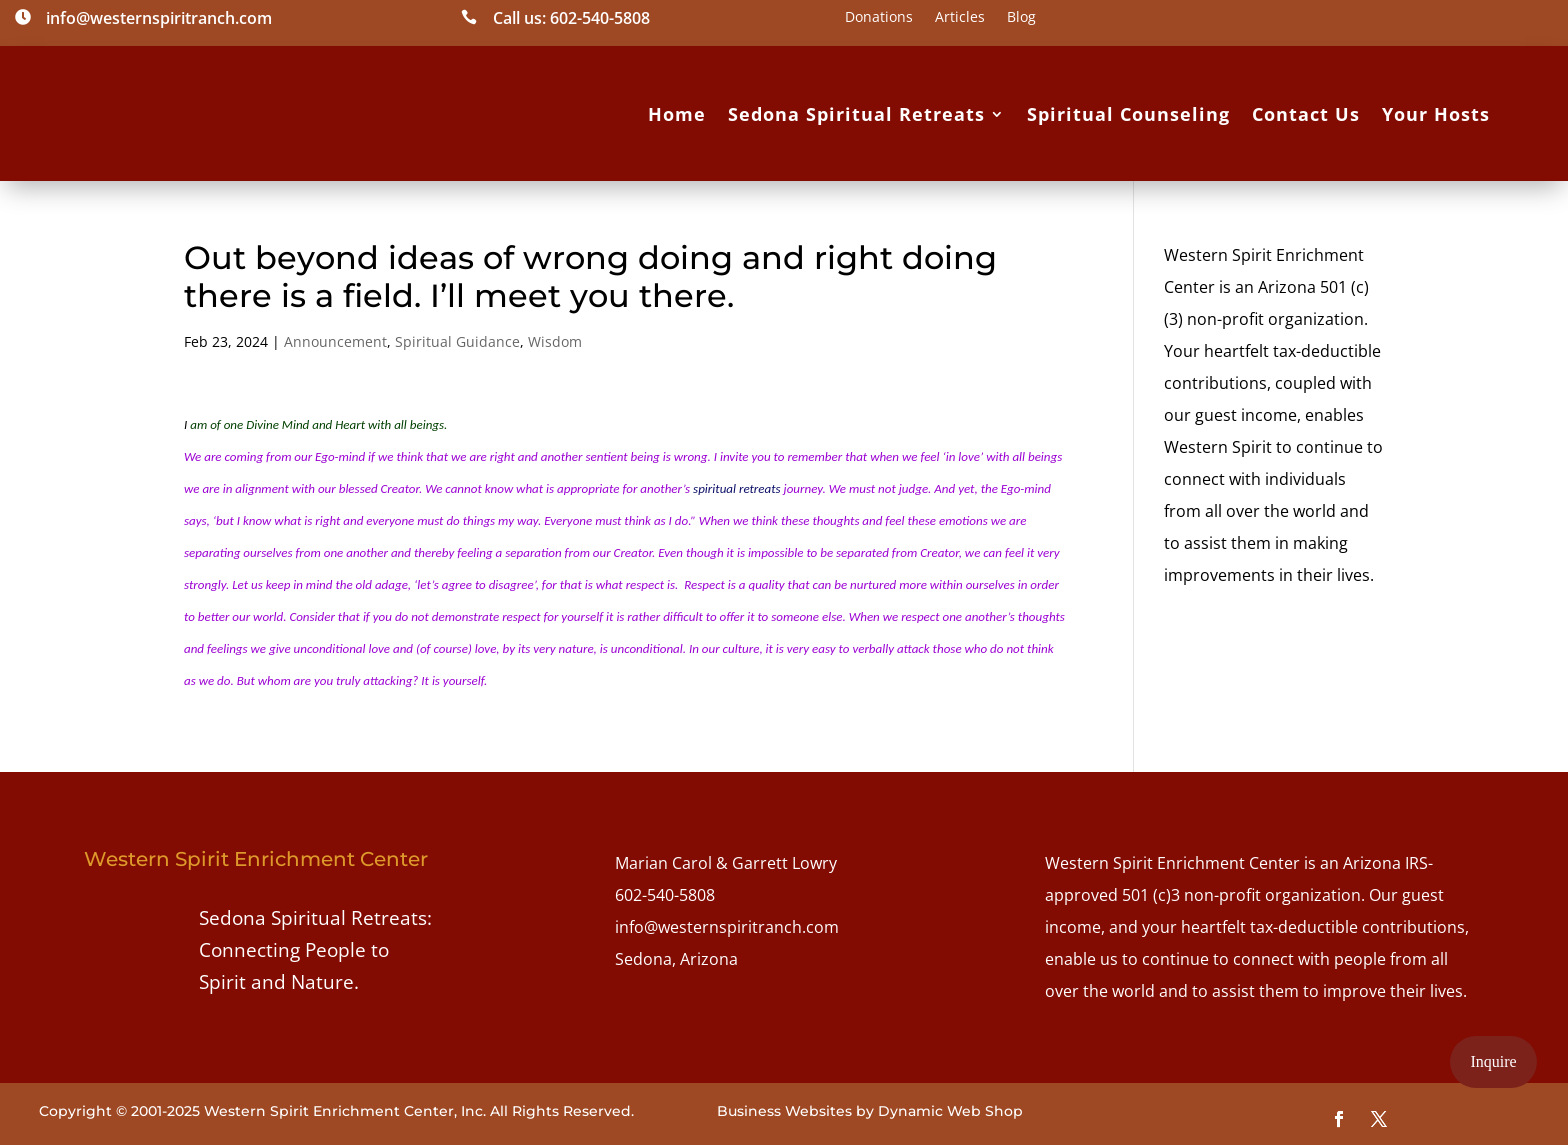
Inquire (1493, 1061)
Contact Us (1306, 114)
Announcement (335, 341)
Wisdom (555, 341)
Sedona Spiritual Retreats (856, 114)
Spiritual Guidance (457, 341)
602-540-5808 (665, 895)
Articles (960, 18)
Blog (1021, 18)
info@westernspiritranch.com (727, 927)
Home (677, 114)
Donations (879, 18)
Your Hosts (1436, 114)
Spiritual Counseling (1128, 114)
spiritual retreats (737, 488)
